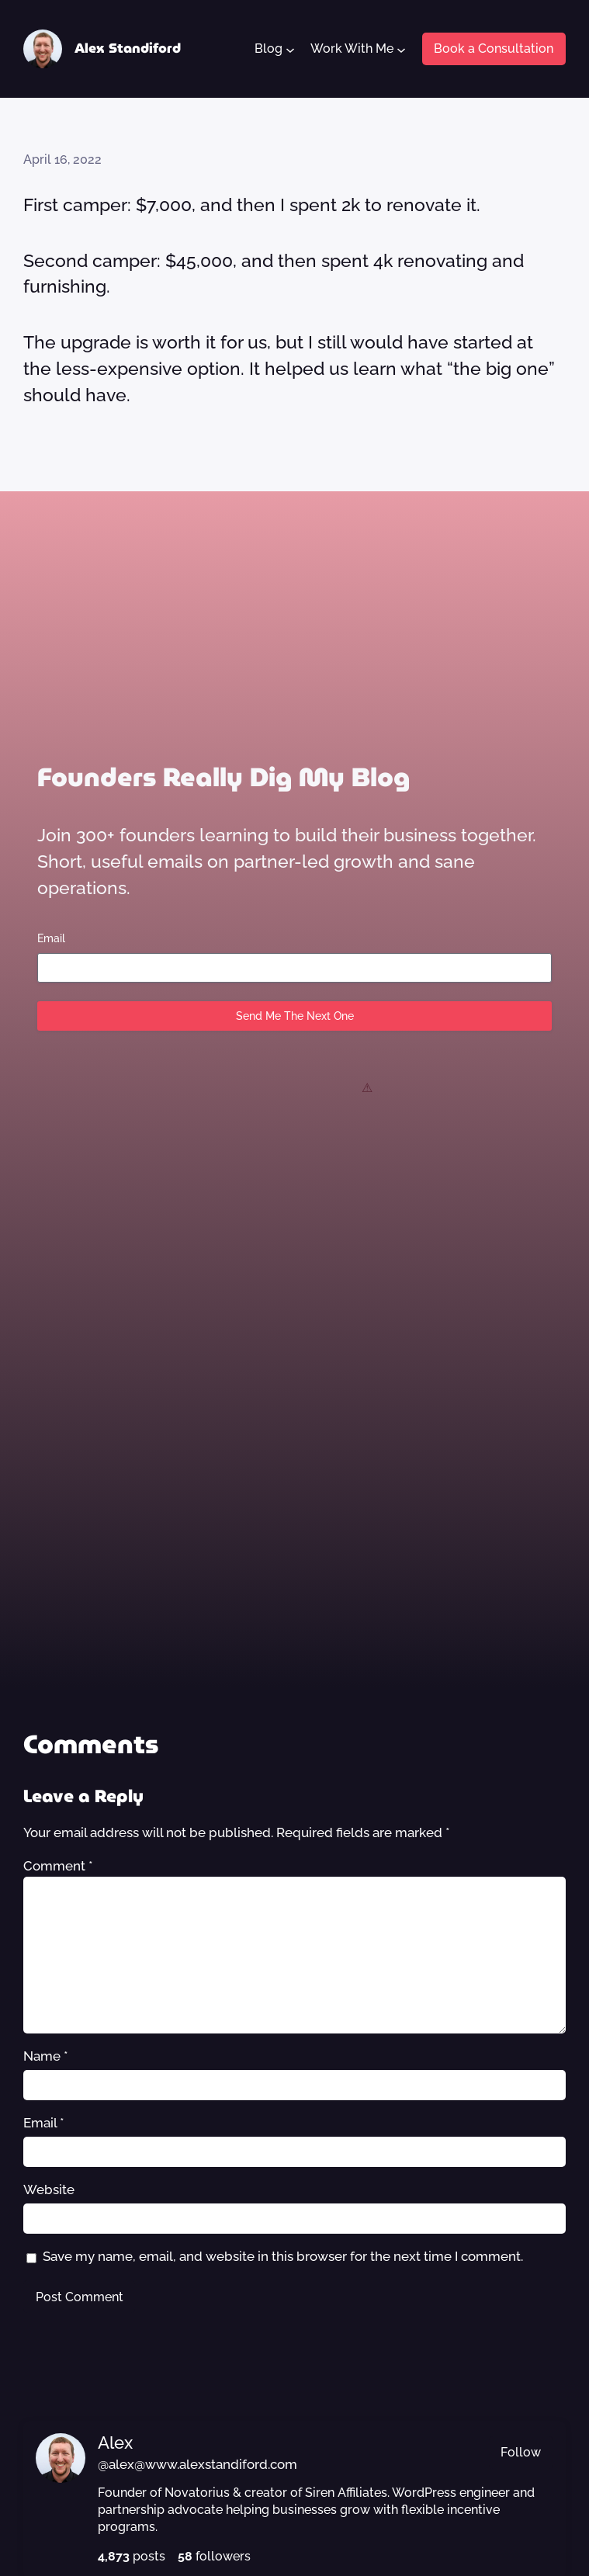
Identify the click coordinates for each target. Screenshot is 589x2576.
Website (48, 2189)
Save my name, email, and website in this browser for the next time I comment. (283, 2256)
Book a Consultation (493, 48)
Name (45, 2056)
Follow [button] (521, 2452)
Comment (58, 1866)
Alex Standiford (127, 48)
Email (51, 938)
